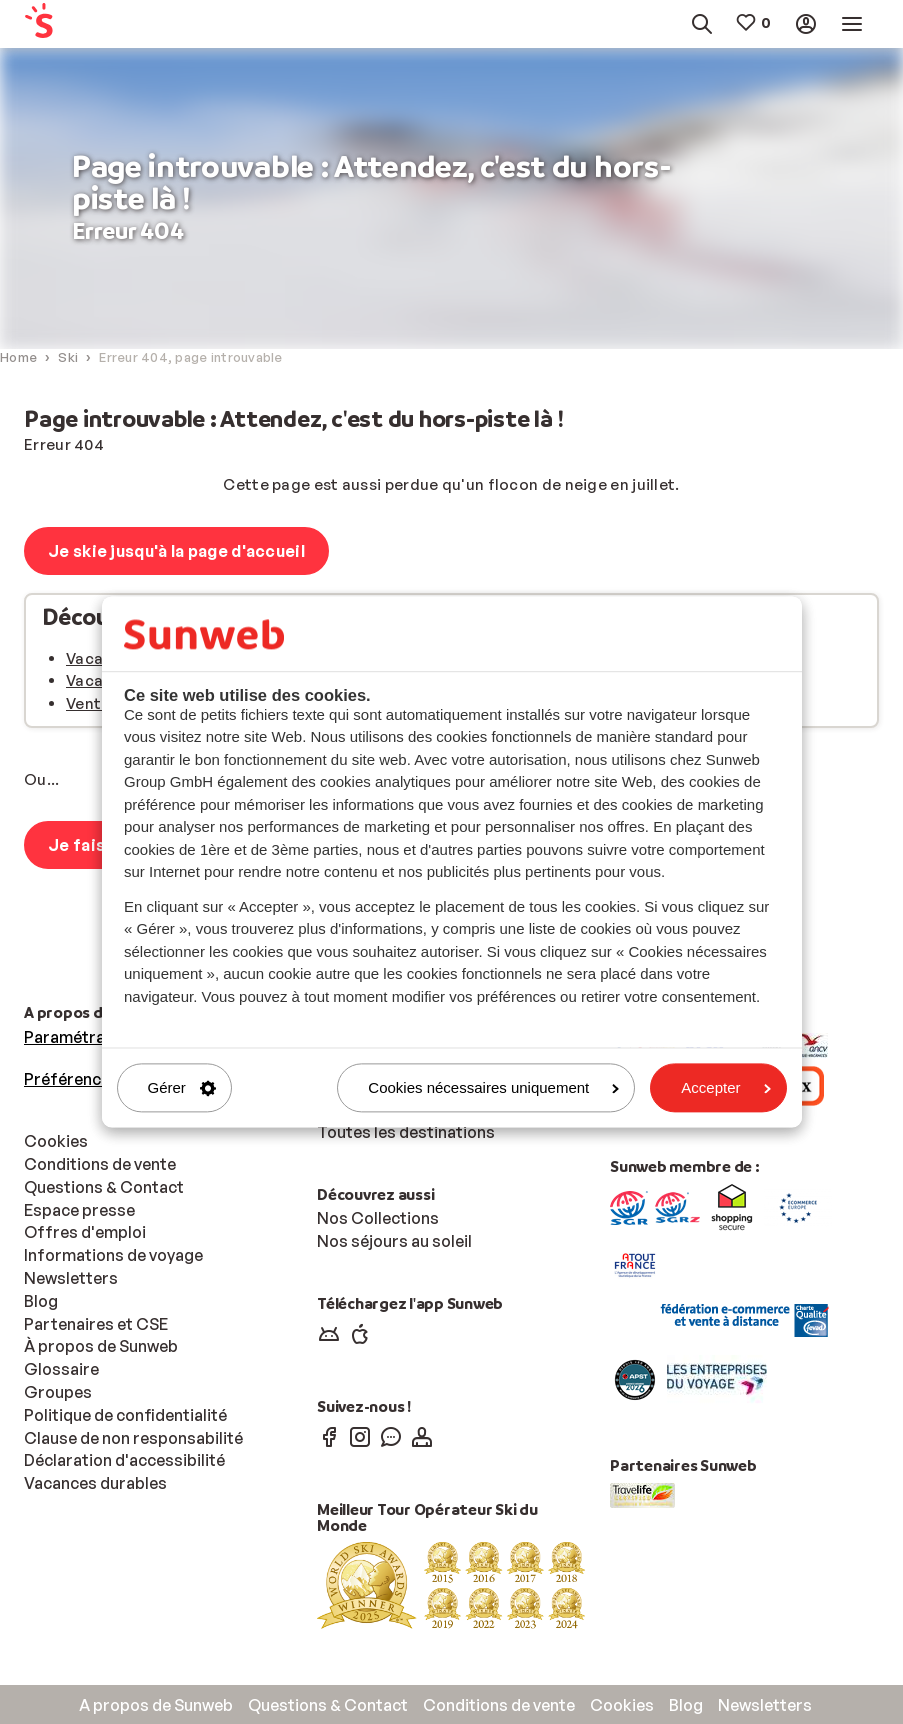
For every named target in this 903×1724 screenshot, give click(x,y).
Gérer (182, 1087)
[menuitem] (79, 24)
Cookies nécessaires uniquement (493, 1087)
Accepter (725, 1087)
